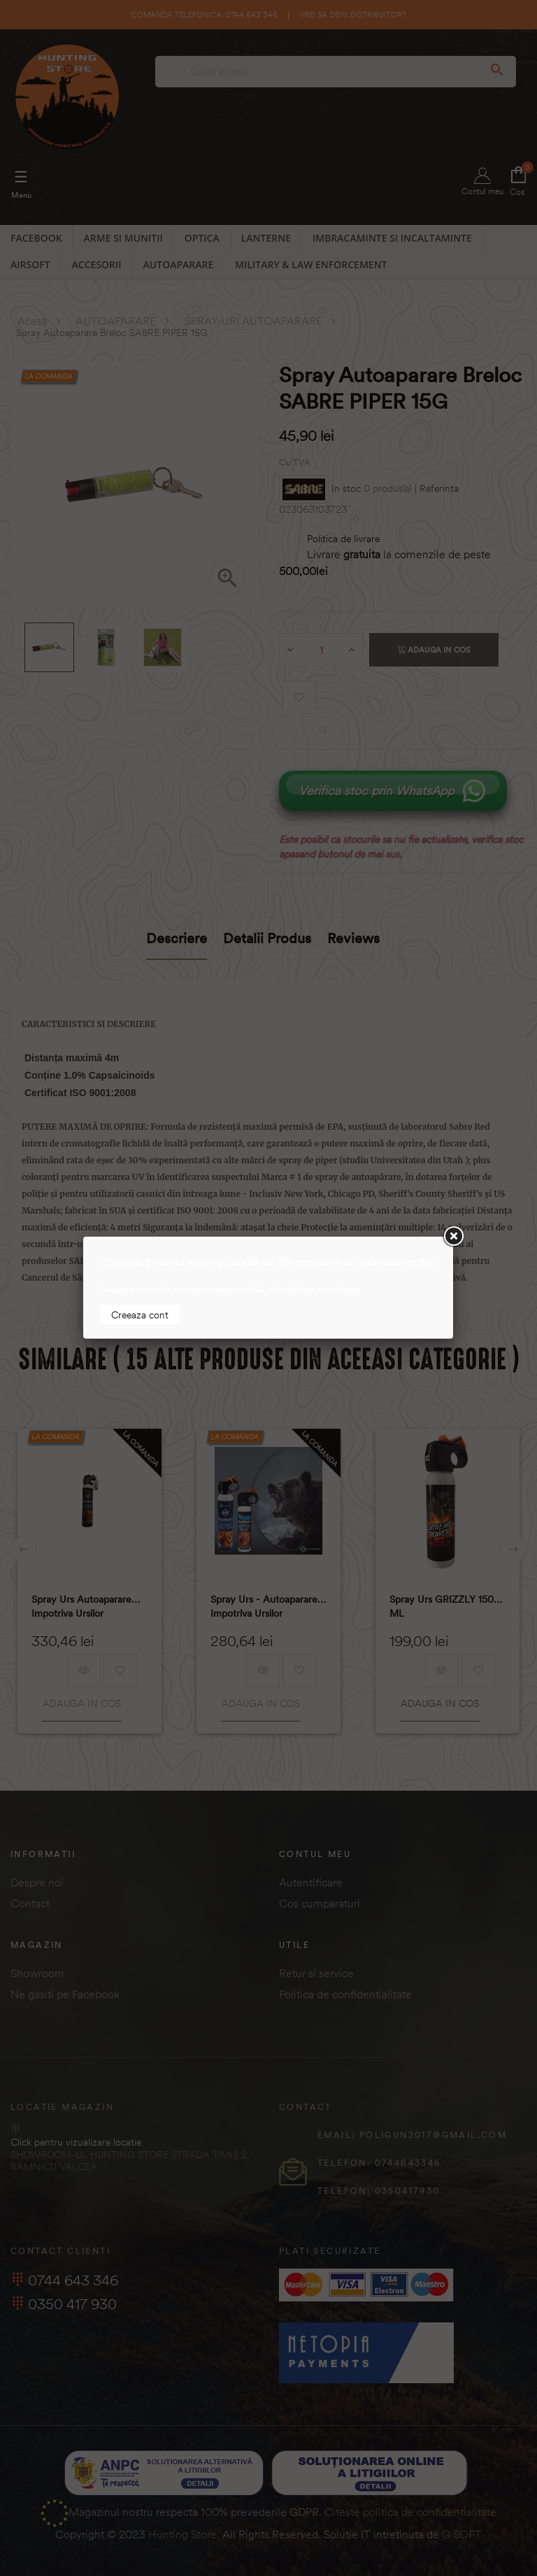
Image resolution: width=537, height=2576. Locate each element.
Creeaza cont (140, 1315)
